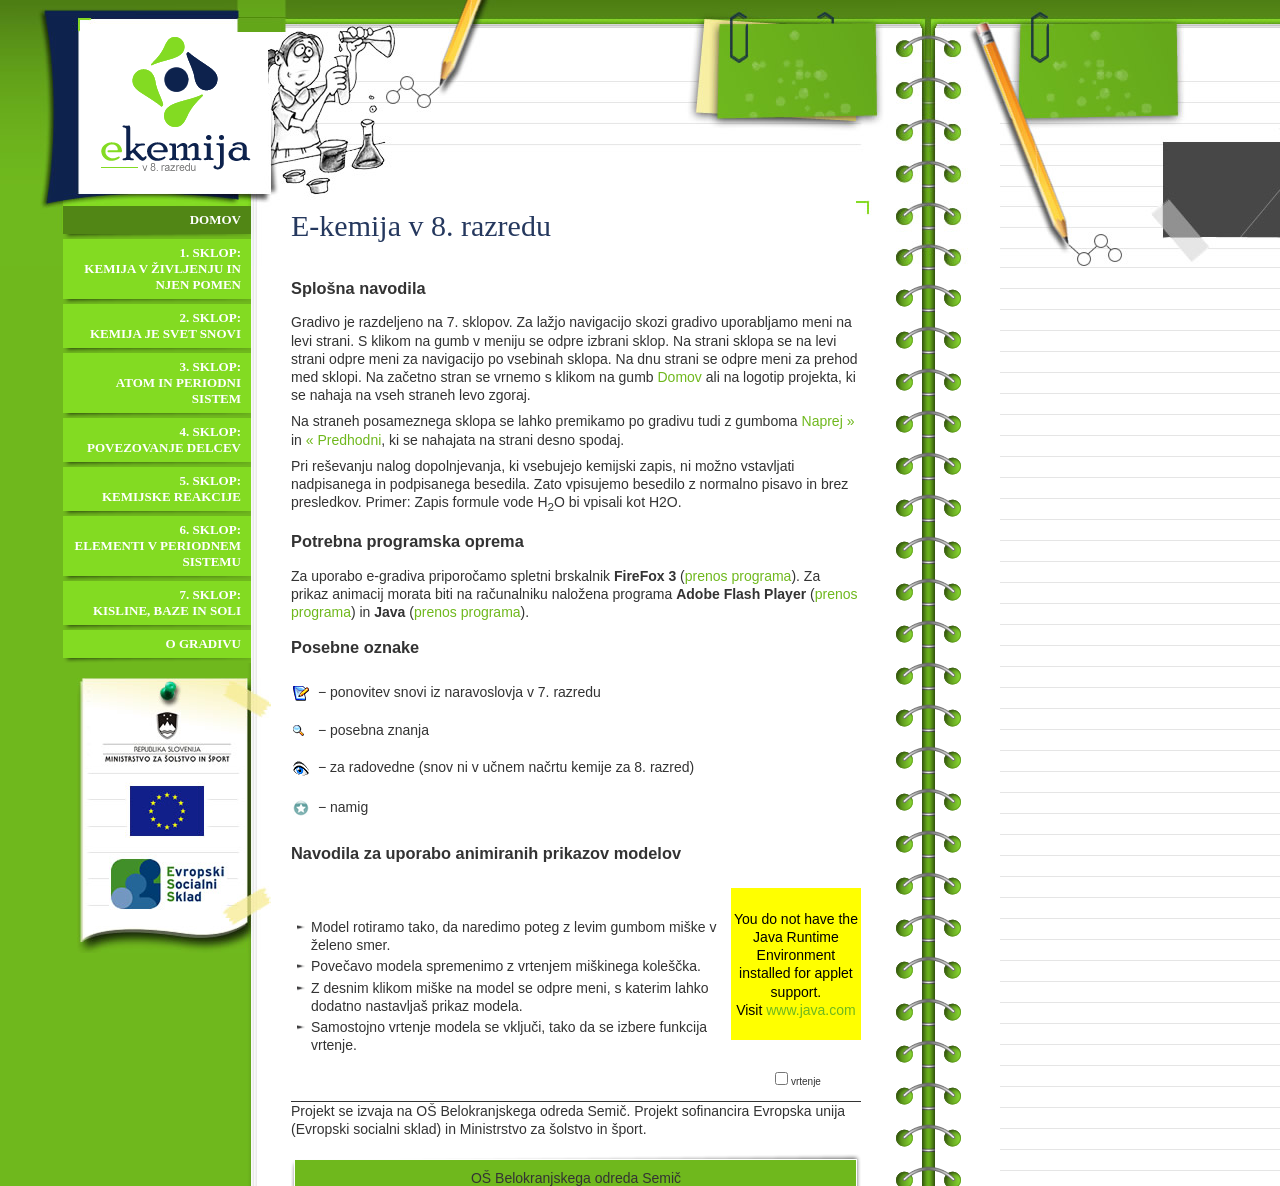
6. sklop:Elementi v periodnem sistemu (158, 545)
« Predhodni (344, 440)
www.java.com (810, 1010)
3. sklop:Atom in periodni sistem (178, 382)
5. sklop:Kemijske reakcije (171, 488)
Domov (680, 377)
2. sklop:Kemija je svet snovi (165, 325)
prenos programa (738, 576)
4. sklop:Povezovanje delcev (164, 439)
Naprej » (828, 421)
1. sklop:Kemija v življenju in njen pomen (162, 268)
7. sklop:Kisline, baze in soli (167, 602)
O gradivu (203, 643)
